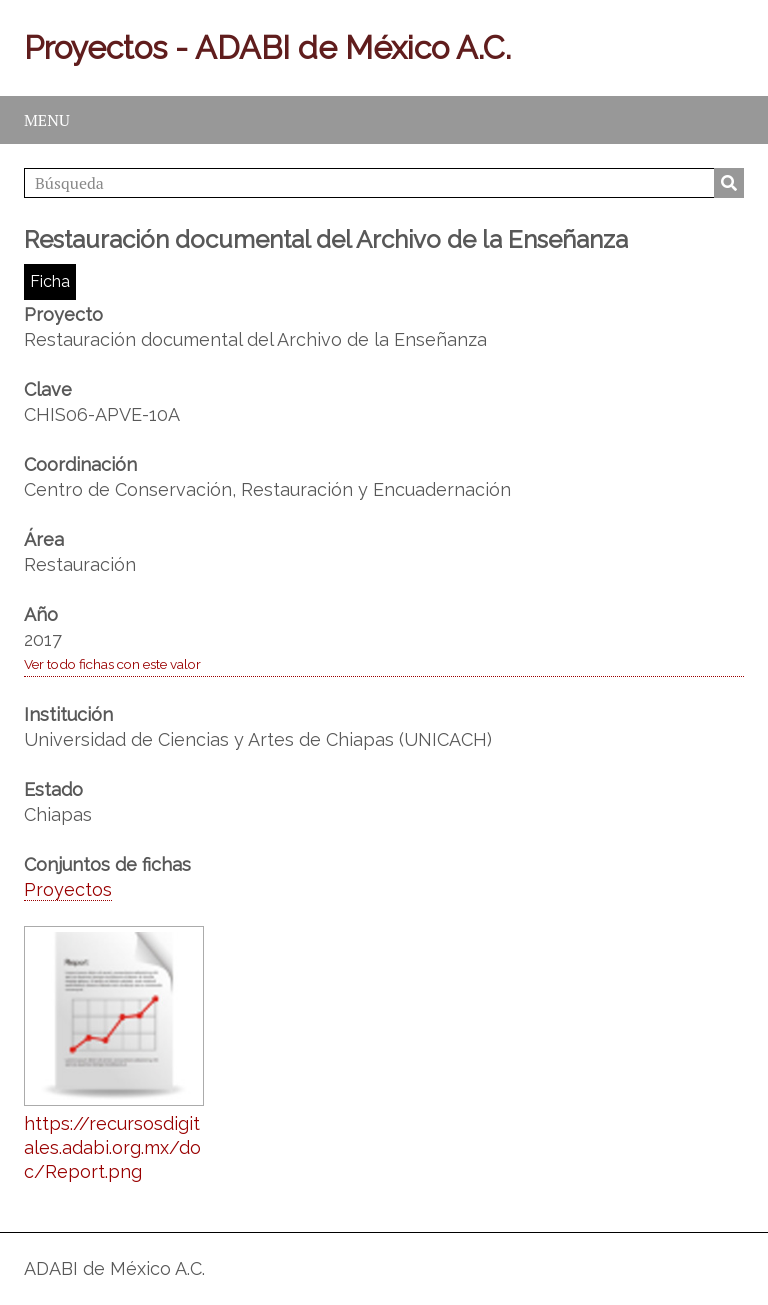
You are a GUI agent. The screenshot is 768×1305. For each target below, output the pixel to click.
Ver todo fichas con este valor (112, 664)
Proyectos (68, 889)
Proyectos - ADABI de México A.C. (267, 47)
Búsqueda (729, 183)
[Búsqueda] (384, 183)
